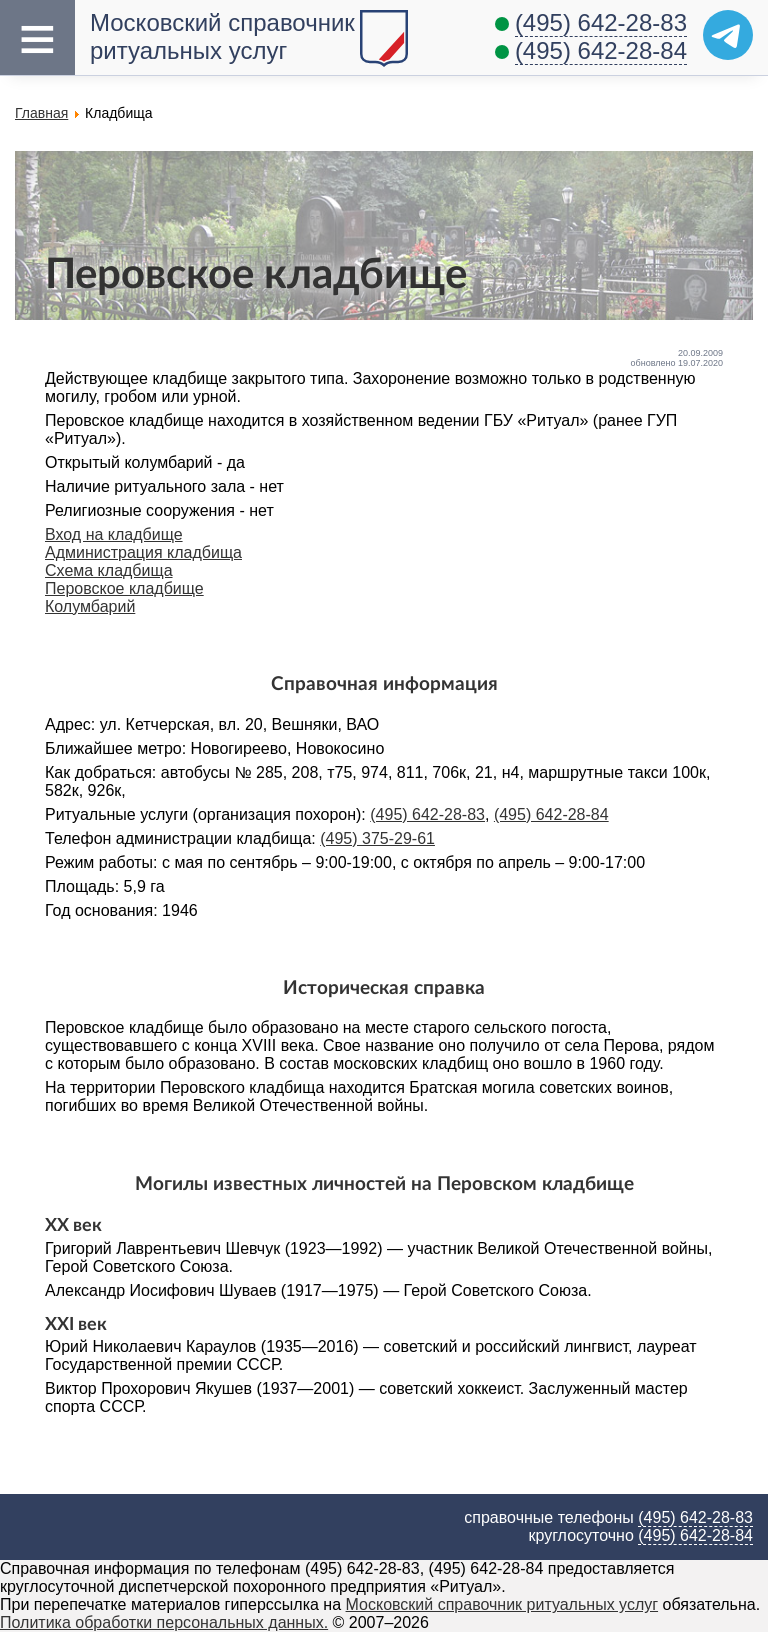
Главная (41, 113)
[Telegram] (728, 35)
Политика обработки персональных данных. (164, 1622)
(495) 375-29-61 (377, 838)
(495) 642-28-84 (601, 50)
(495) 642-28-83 (601, 22)
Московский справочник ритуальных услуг (222, 36)
